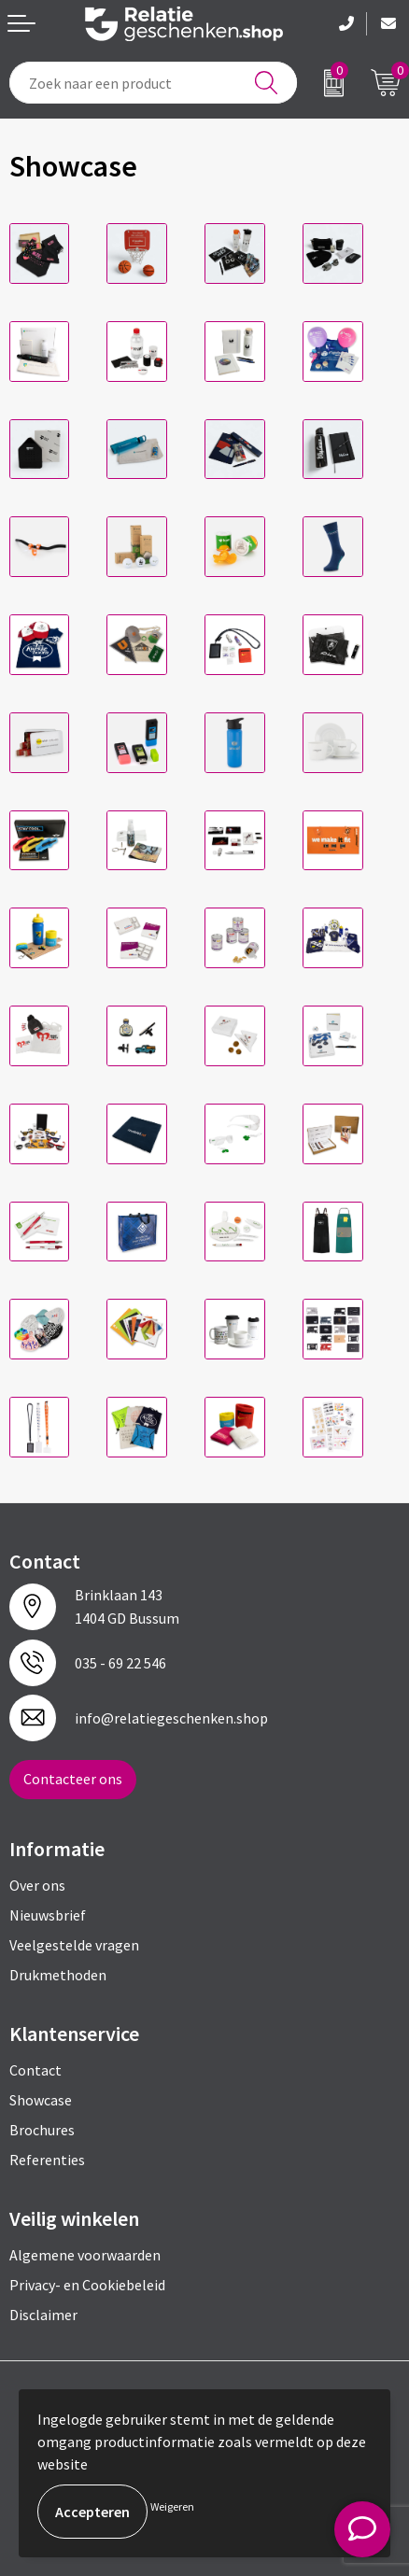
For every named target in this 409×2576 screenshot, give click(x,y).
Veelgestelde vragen (74, 1945)
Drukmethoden (57, 1974)
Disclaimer (43, 2314)
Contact (35, 2070)
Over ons (37, 1885)
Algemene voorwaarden (85, 2254)
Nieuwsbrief (47, 1915)
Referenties (47, 2159)
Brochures (42, 2129)
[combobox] (153, 83)
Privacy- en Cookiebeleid (87, 2284)
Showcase (40, 2099)
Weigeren (172, 2506)
